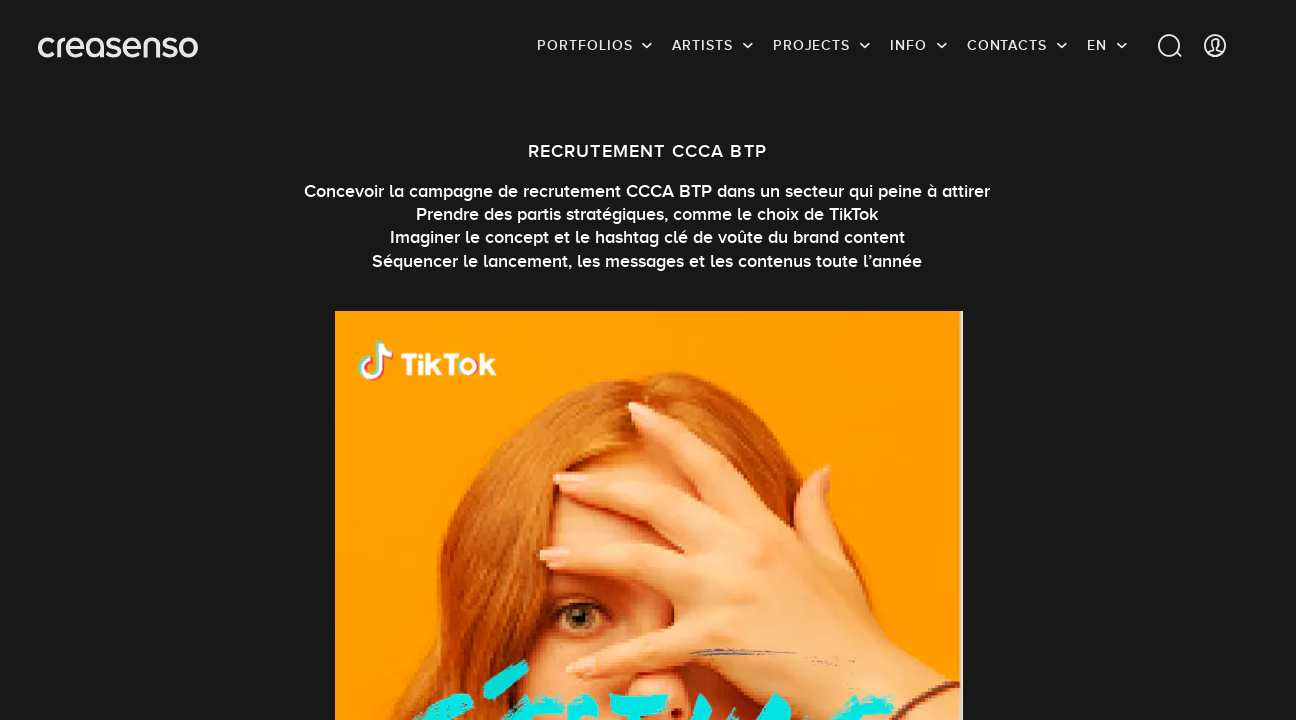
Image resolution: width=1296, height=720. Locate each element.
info (908, 45)
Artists (702, 45)
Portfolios (584, 45)
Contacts (1007, 45)
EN (1097, 45)
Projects (811, 45)
